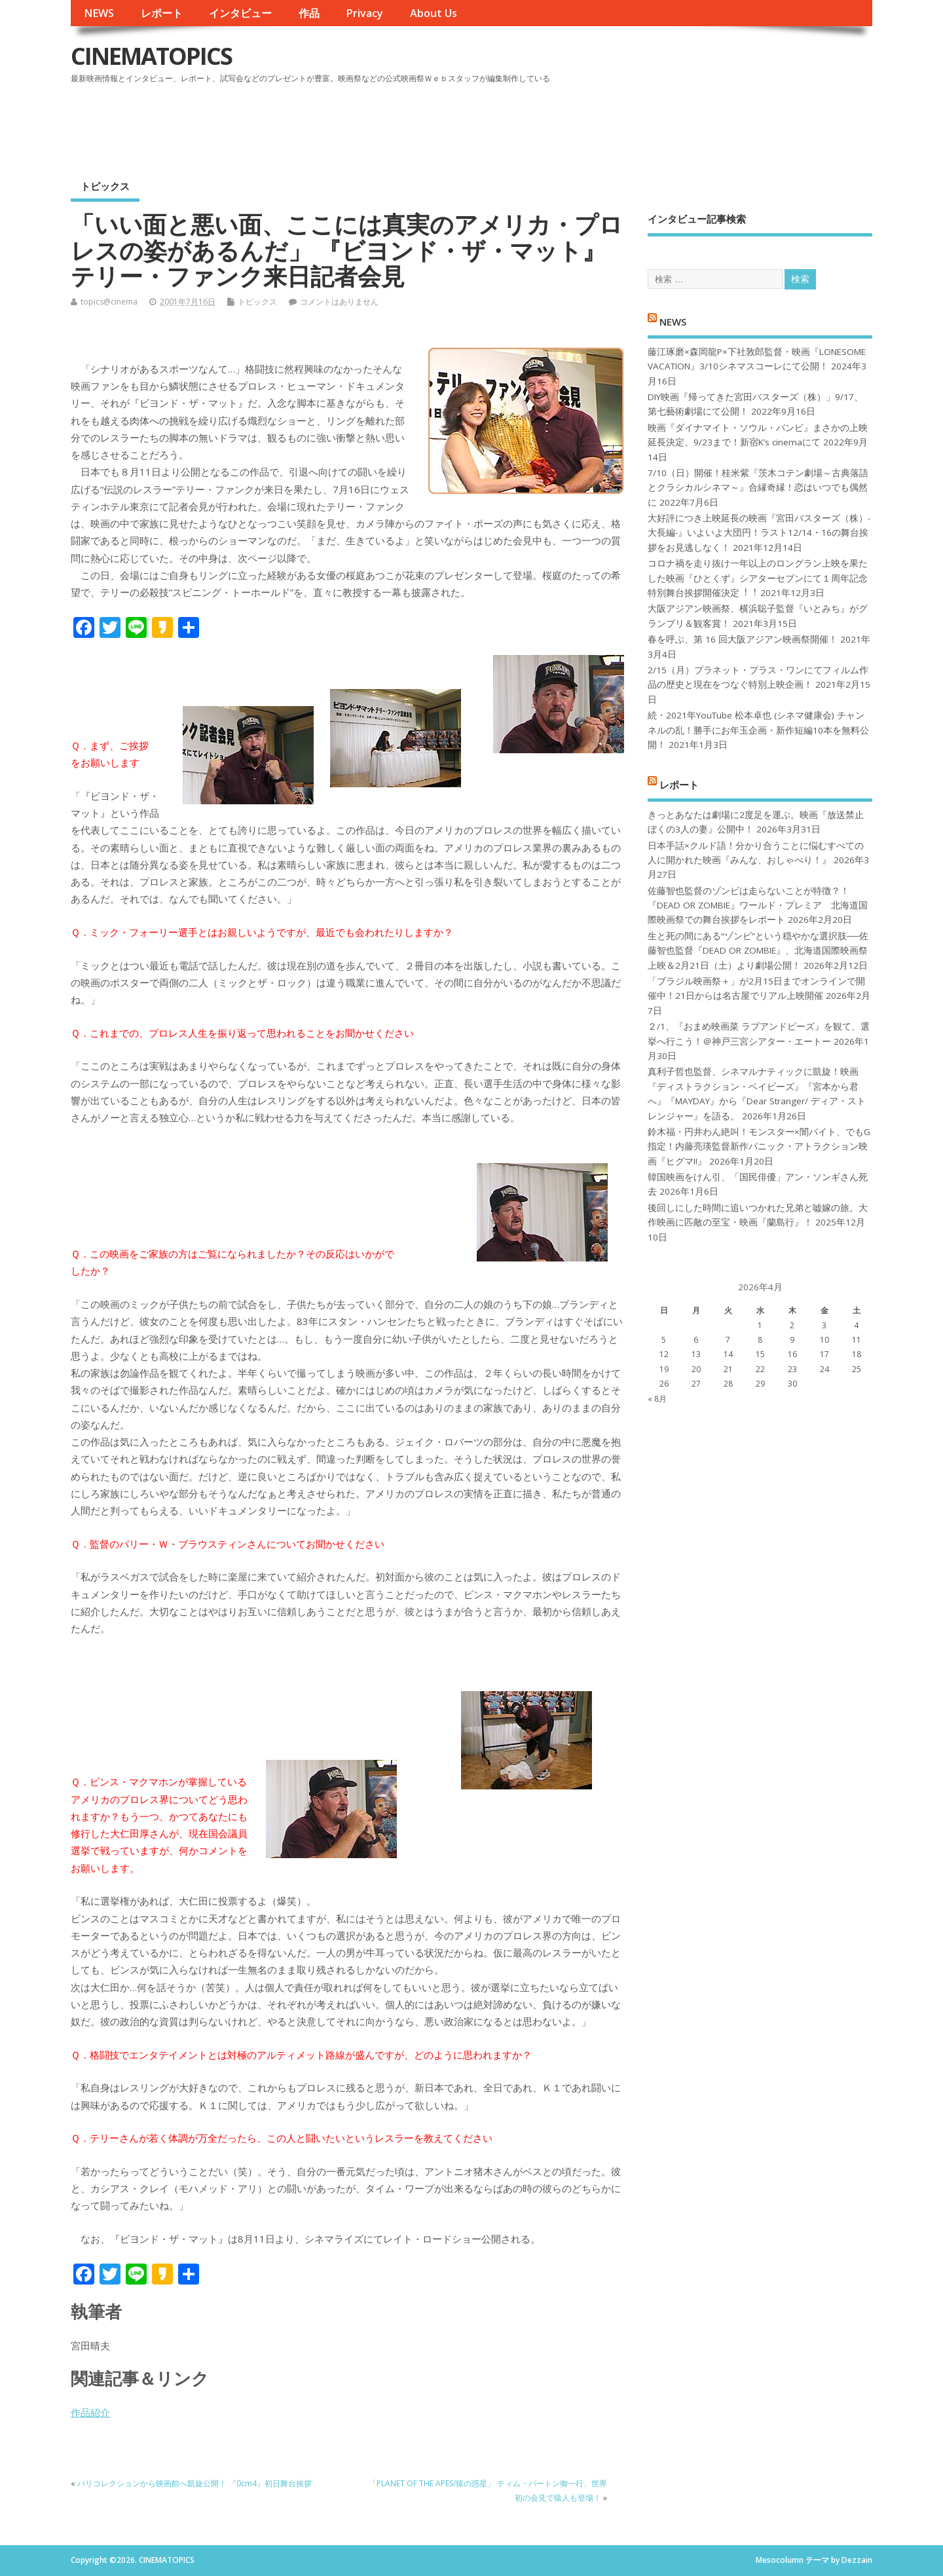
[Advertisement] (622, 123)
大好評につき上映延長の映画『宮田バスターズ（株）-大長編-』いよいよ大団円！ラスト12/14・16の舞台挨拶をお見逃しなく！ (759, 532)
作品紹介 (90, 2412)
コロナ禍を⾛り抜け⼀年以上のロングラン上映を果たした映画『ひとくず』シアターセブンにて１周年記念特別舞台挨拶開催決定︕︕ (758, 578)
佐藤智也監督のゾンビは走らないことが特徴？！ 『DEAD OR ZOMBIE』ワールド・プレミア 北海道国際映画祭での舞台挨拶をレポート (758, 905)
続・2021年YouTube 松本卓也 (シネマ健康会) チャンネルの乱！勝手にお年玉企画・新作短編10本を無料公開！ (758, 730)
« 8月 (657, 1398)
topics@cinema (109, 301)
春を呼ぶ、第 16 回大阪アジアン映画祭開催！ (743, 639)
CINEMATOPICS (151, 56)
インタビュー (240, 13)
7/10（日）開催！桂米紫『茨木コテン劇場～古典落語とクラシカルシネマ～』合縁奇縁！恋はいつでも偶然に (758, 487)
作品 (309, 13)
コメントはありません (339, 301)
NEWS (99, 13)
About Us (433, 13)
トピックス (105, 186)
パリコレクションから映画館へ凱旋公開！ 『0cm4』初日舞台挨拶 (194, 2483)
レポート (162, 13)
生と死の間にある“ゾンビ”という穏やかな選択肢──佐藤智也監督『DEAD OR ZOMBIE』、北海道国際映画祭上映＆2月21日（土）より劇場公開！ (758, 950)
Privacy (364, 13)
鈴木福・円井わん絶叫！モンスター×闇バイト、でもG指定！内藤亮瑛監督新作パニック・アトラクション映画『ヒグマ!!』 (759, 1146)
